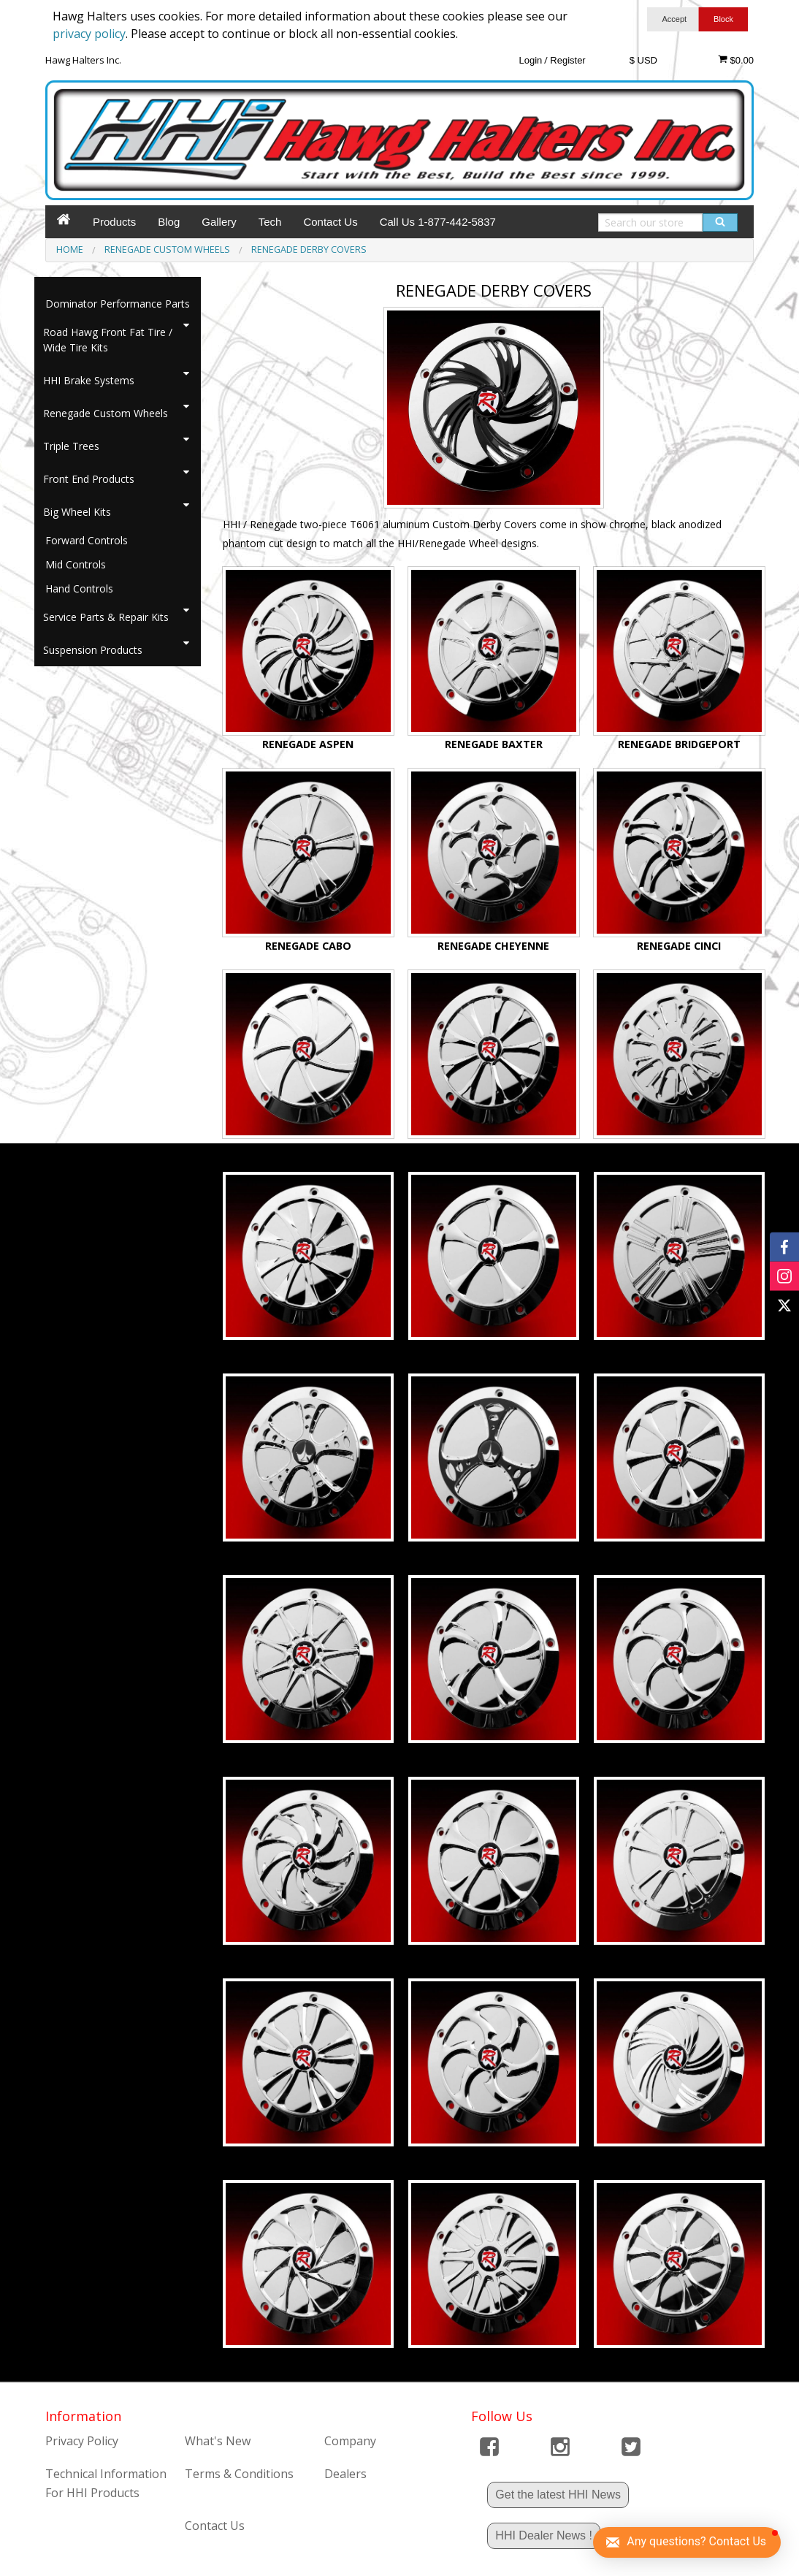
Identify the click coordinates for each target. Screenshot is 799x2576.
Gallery (219, 222)
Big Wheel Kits (77, 512)
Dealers (345, 2474)
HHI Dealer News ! (543, 2535)
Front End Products (88, 479)
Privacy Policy (81, 2441)
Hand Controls (79, 588)
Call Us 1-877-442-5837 (438, 222)
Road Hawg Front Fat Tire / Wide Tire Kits (107, 339)
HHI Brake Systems (88, 380)
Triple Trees (71, 446)
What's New (218, 2441)
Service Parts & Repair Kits (106, 617)
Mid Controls (75, 564)
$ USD (643, 60)
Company (350, 2441)
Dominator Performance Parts (117, 303)
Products (114, 222)
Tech (270, 222)
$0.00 (736, 60)
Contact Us (330, 222)
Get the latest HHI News (558, 2494)
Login (530, 60)
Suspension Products (92, 650)
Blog (169, 222)
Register (567, 60)
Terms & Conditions (239, 2474)
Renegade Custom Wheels (105, 413)
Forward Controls (86, 540)
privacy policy (89, 34)
